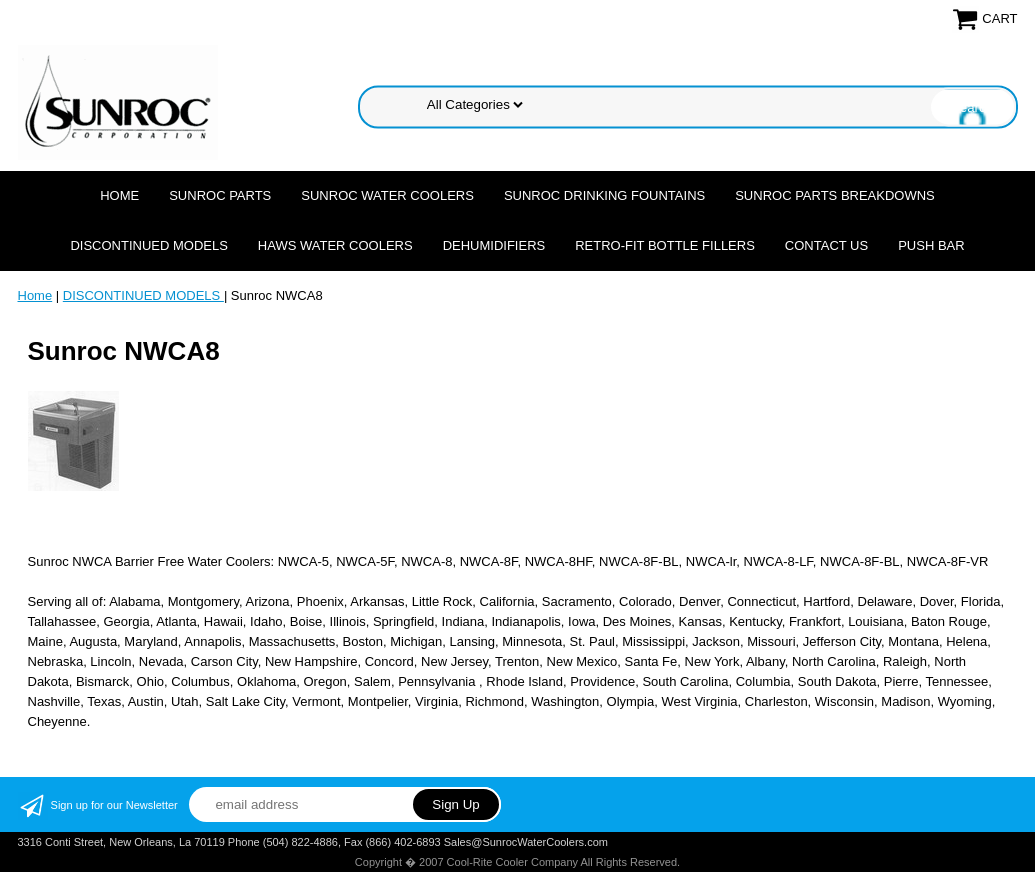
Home (119, 195)
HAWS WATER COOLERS (335, 245)
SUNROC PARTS (220, 195)
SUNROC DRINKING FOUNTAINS (604, 195)
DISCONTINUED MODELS (148, 245)
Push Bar (931, 245)
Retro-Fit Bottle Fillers (665, 245)
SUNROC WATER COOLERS (387, 195)
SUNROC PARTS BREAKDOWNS (835, 195)
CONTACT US (826, 245)
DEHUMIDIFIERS (494, 245)
